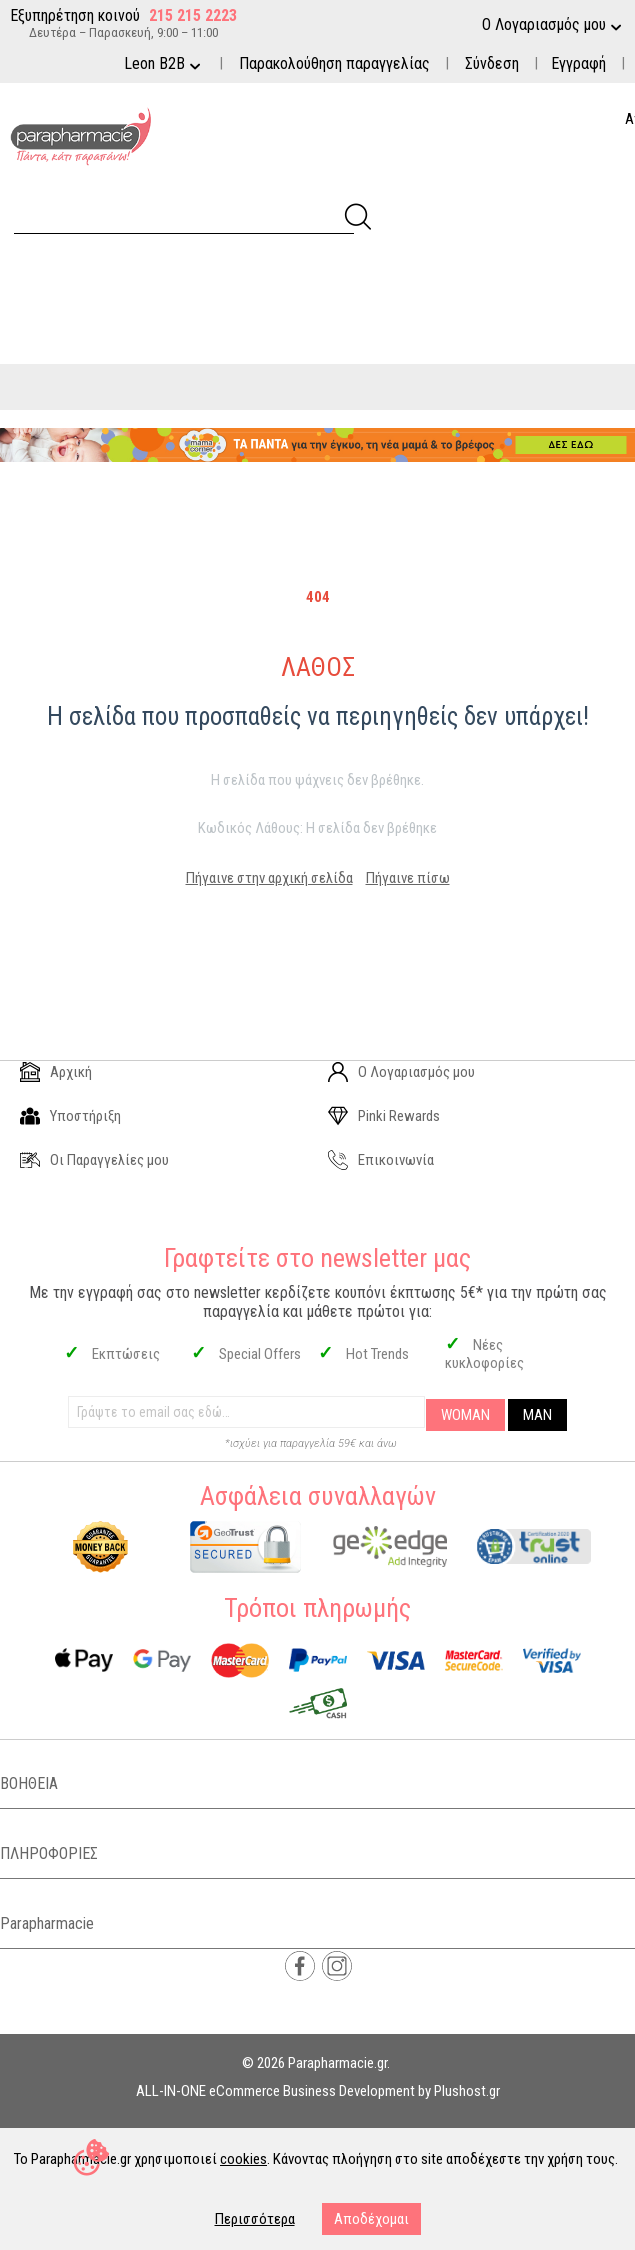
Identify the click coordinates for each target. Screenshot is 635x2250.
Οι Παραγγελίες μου (94, 1160)
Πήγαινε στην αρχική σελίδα (269, 878)
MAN (537, 1415)
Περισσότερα (255, 2219)
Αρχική (56, 1072)
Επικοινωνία (381, 1160)
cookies (243, 2159)
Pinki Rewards (384, 1116)
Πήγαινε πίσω (408, 878)
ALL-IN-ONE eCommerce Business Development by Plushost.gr (318, 2091)
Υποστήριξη (70, 1116)
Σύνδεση (492, 63)
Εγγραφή (578, 63)
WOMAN (465, 1415)
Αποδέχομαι (371, 2219)
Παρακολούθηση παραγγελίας (334, 63)
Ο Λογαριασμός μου (401, 1072)
